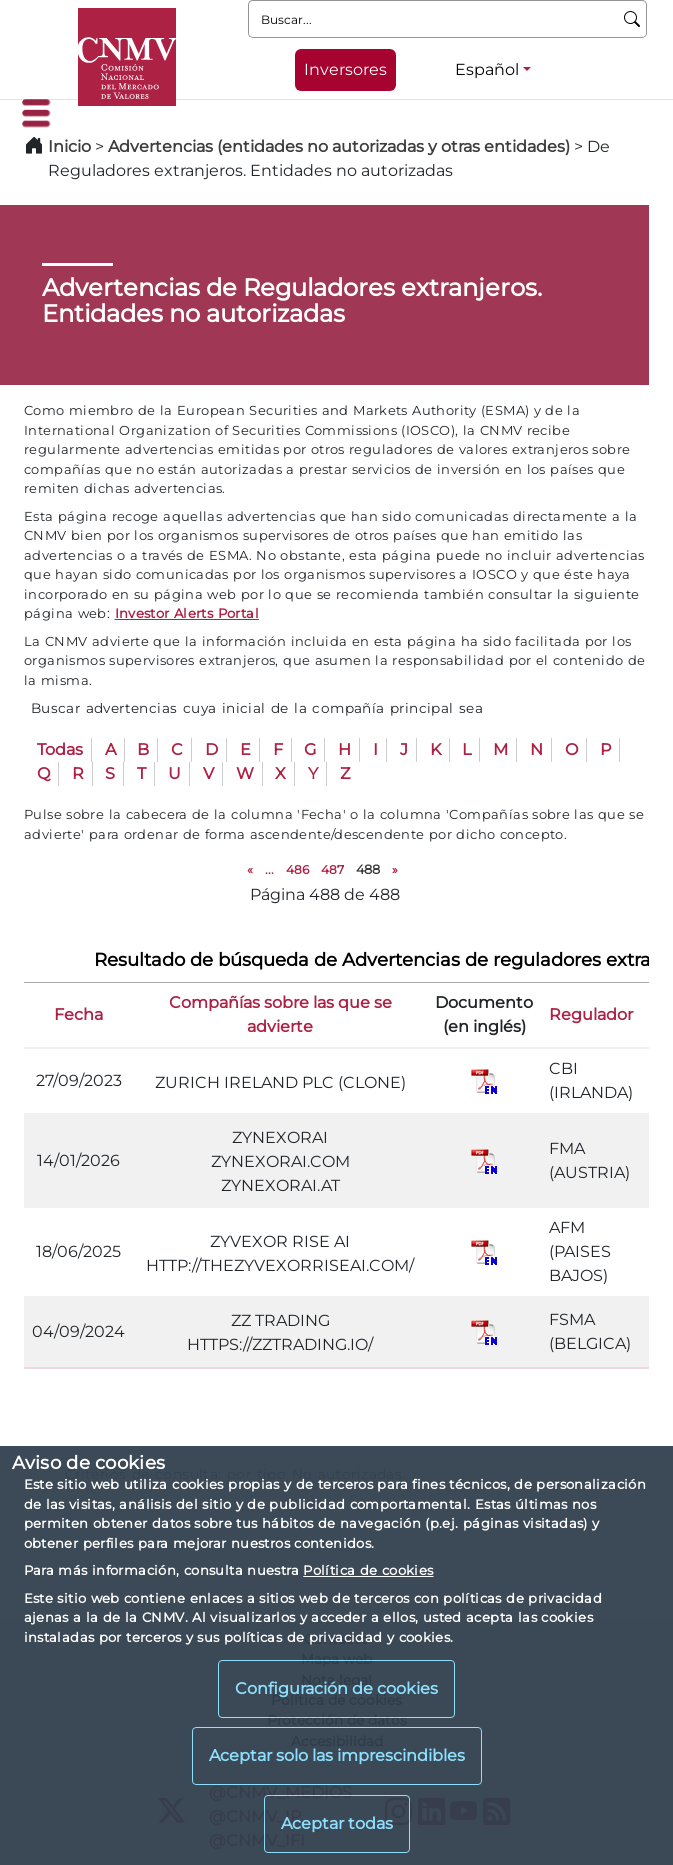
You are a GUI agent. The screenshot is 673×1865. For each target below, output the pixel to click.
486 (297, 869)
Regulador (591, 1014)
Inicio (69, 146)
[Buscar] (632, 19)
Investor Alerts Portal (187, 613)
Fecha (78, 1014)
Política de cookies (368, 1570)
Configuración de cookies (336, 1688)
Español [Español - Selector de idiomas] (487, 69)
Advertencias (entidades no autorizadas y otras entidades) (341, 146)
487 (332, 869)
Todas (60, 749)
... (269, 869)
